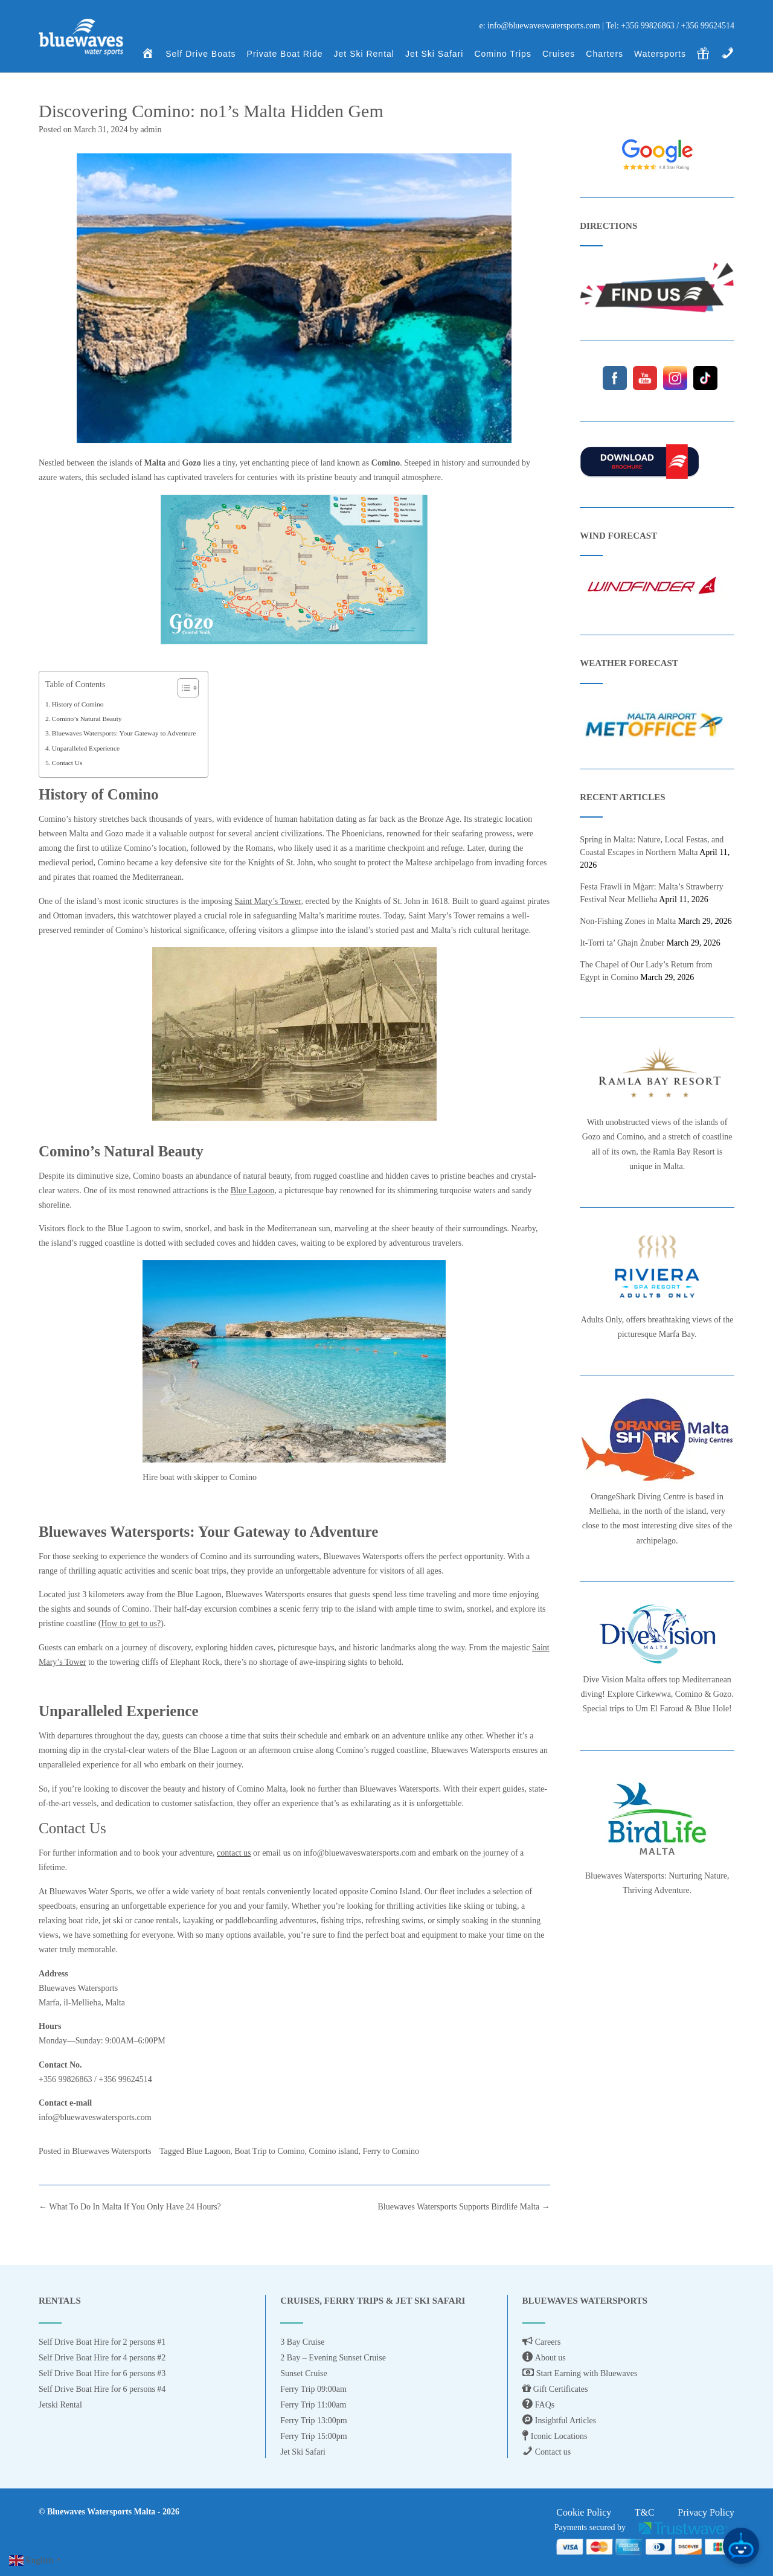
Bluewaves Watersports (111, 2151)
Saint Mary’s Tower (267, 901)
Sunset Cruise (303, 2373)
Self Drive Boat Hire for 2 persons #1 (102, 2342)
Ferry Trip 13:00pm (313, 2420)
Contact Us (67, 762)
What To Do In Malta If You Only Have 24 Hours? (130, 2206)
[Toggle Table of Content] (182, 688)
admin (150, 129)
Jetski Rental (60, 2404)
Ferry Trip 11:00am (313, 2404)
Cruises (558, 54)
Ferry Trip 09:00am (313, 2389)
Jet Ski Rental (364, 54)
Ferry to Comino (391, 2151)
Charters (604, 54)
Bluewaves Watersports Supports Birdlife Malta (464, 2206)
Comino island (333, 2151)
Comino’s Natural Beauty (87, 718)
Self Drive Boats (200, 54)
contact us (234, 1852)
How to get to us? (131, 1623)
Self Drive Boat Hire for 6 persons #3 (102, 2373)
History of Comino (78, 704)
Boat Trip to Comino (269, 2151)
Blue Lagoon (253, 1190)
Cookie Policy (583, 2512)
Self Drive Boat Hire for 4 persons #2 (102, 2357)
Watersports (660, 54)
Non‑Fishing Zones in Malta (628, 921)
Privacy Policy (706, 2512)
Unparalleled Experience (86, 748)
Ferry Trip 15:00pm (313, 2436)
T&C (645, 2512)
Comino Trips (502, 54)
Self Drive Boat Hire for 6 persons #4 (102, 2389)
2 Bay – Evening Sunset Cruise (333, 2357)
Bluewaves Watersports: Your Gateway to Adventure (124, 733)
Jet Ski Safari (434, 54)
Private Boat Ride (285, 54)
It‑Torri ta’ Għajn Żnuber (622, 942)
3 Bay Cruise (302, 2342)
